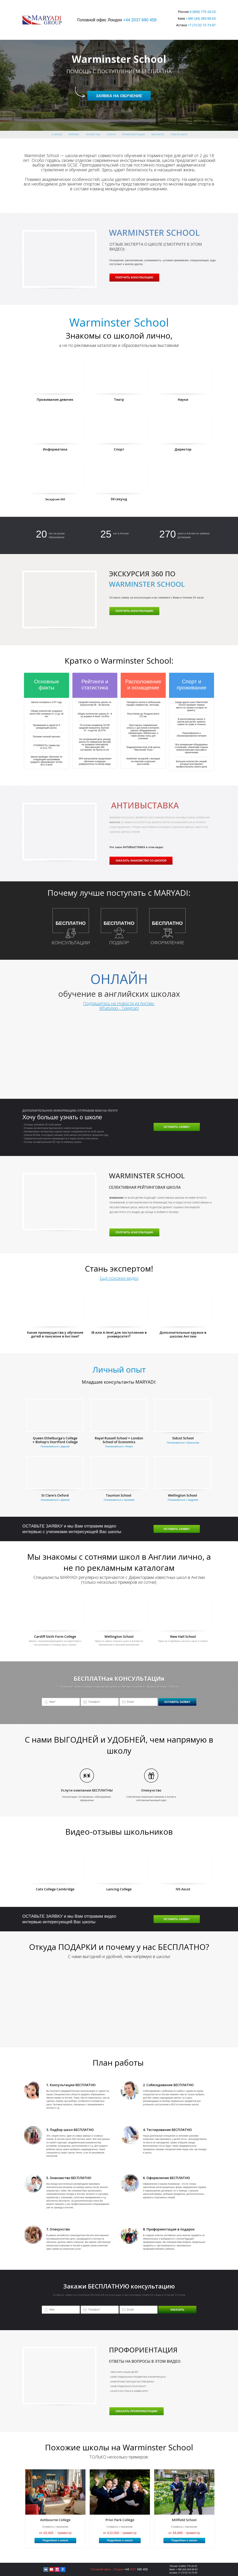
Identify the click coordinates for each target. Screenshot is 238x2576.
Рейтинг (74, 134)
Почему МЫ (93, 134)
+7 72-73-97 (202, 25)
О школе (56, 134)
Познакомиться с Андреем (183, 1499)
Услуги (111, 134)
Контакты (157, 134)
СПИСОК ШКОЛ (179, 134)
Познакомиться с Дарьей (55, 1446)
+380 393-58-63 (201, 18)
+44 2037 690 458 (140, 20)
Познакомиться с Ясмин (119, 1446)
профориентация (133, 134)
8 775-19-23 (203, 12)
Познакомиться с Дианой (55, 1499)
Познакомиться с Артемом (119, 1499)
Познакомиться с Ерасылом (183, 1442)
